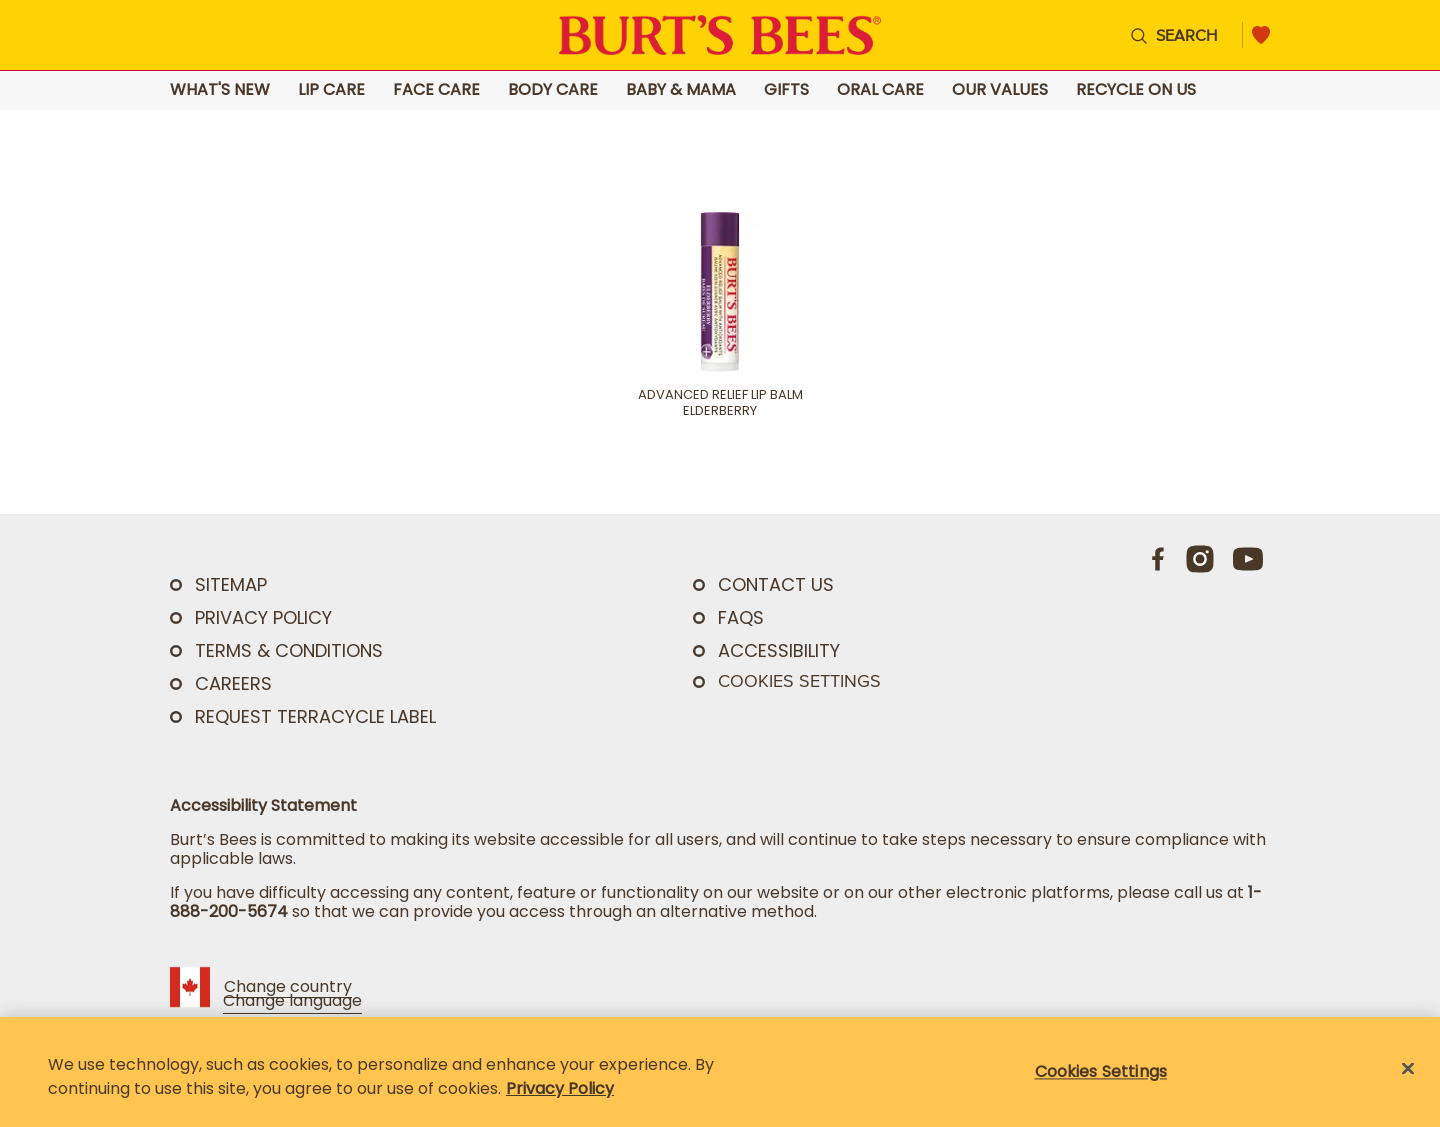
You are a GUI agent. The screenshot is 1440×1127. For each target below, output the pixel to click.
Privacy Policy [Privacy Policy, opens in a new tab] (560, 1088)
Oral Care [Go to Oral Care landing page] (880, 90)
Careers (233, 683)
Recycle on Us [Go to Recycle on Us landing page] (1136, 90)
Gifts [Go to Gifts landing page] (786, 90)
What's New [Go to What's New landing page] (220, 90)
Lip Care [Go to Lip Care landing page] (331, 90)
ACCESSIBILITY (779, 650)
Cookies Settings (799, 681)
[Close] (1408, 1069)
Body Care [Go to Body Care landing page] (553, 90)
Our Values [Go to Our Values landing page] (1000, 90)
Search (1186, 35)
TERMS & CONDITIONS (289, 650)
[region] (720, 1072)
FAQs (741, 617)
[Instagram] (1200, 559)
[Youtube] (1248, 559)
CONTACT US (776, 584)
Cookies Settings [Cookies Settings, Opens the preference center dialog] (1101, 1071)
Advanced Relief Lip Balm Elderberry (720, 403)
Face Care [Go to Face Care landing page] (436, 90)
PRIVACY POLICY (263, 617)
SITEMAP (231, 584)
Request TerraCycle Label (315, 716)
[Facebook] (1159, 559)
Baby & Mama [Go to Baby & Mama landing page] (681, 90)
